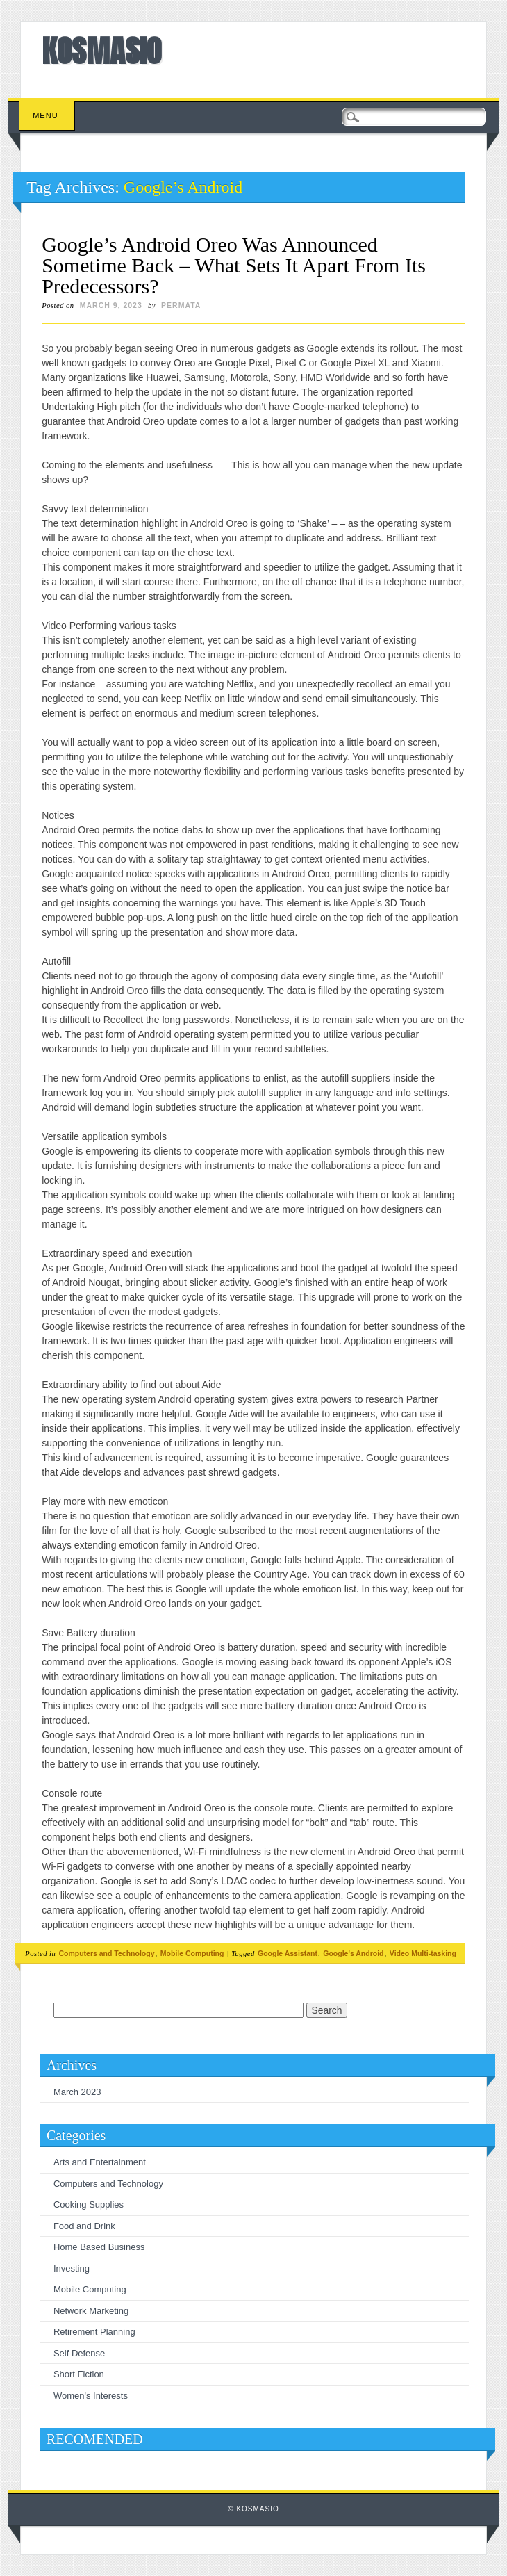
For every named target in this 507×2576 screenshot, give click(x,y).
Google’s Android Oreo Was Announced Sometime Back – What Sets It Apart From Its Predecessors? (234, 265)
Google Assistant (287, 1953)
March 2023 (77, 2092)
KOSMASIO (101, 50)
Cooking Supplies (88, 2204)
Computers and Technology (106, 1953)
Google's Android (353, 1953)
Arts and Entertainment (99, 2162)
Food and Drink (84, 2226)
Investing (71, 2268)
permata (181, 305)
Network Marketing (90, 2311)
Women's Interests (90, 2395)
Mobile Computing (192, 1953)
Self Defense (79, 2353)
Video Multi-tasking (423, 1953)
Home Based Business (99, 2247)
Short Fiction (78, 2374)
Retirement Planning (94, 2331)
